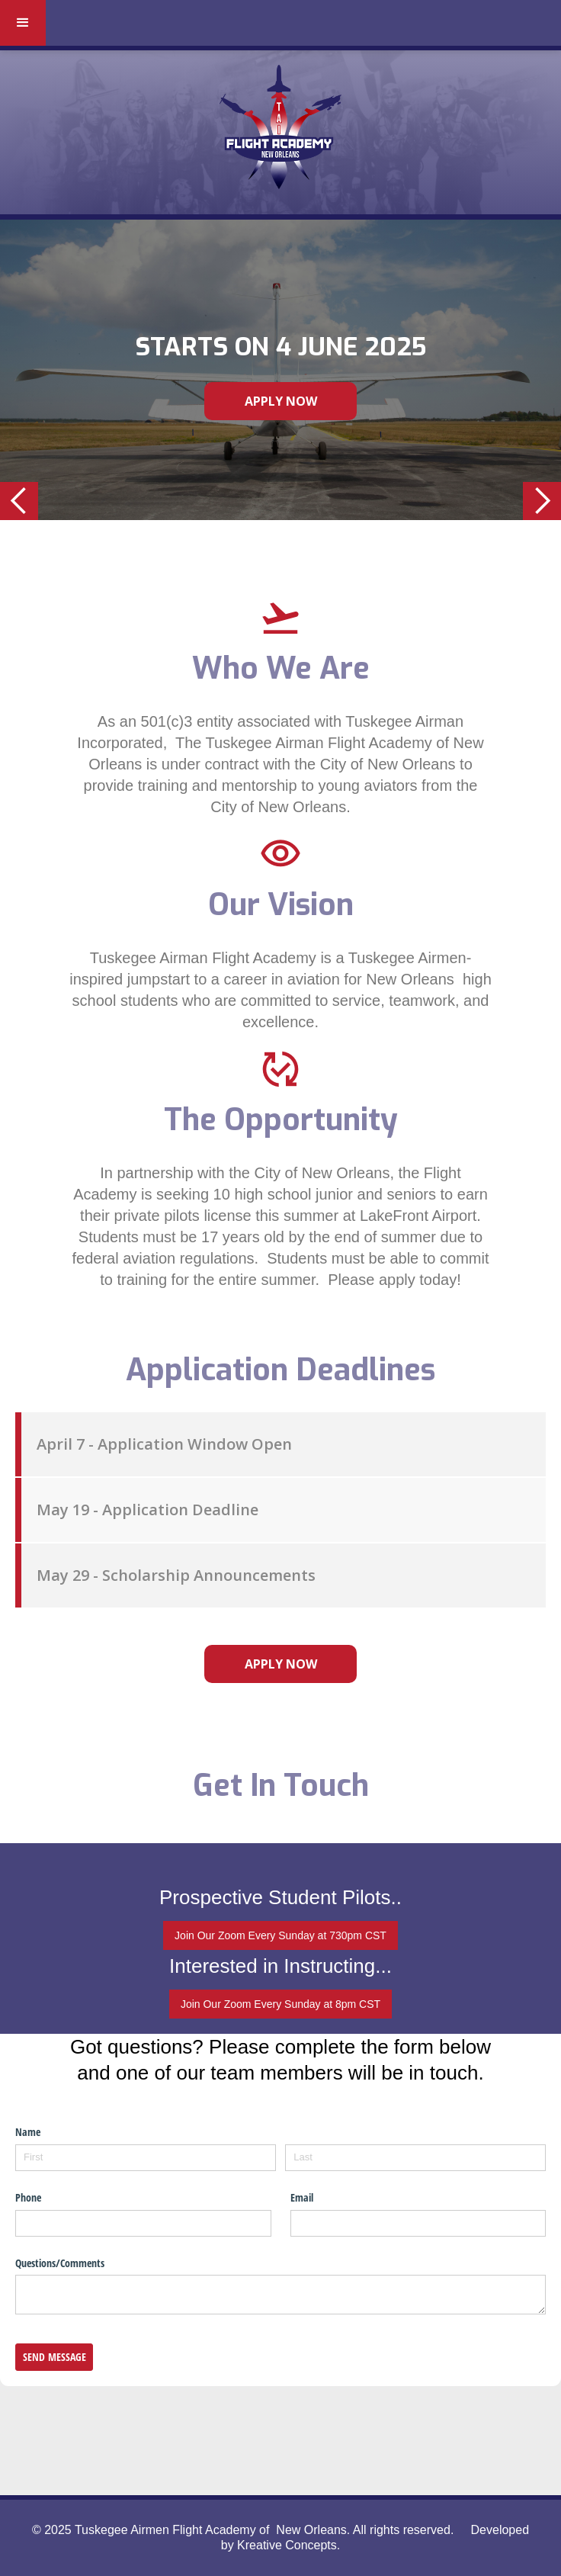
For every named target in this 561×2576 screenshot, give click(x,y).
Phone (28, 2197)
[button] (23, 23)
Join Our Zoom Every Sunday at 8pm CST (280, 2004)
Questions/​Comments (59, 2263)
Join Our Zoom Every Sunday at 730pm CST (280, 1935)
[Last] (415, 2157)
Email (301, 2197)
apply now (281, 1664)
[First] (145, 2157)
